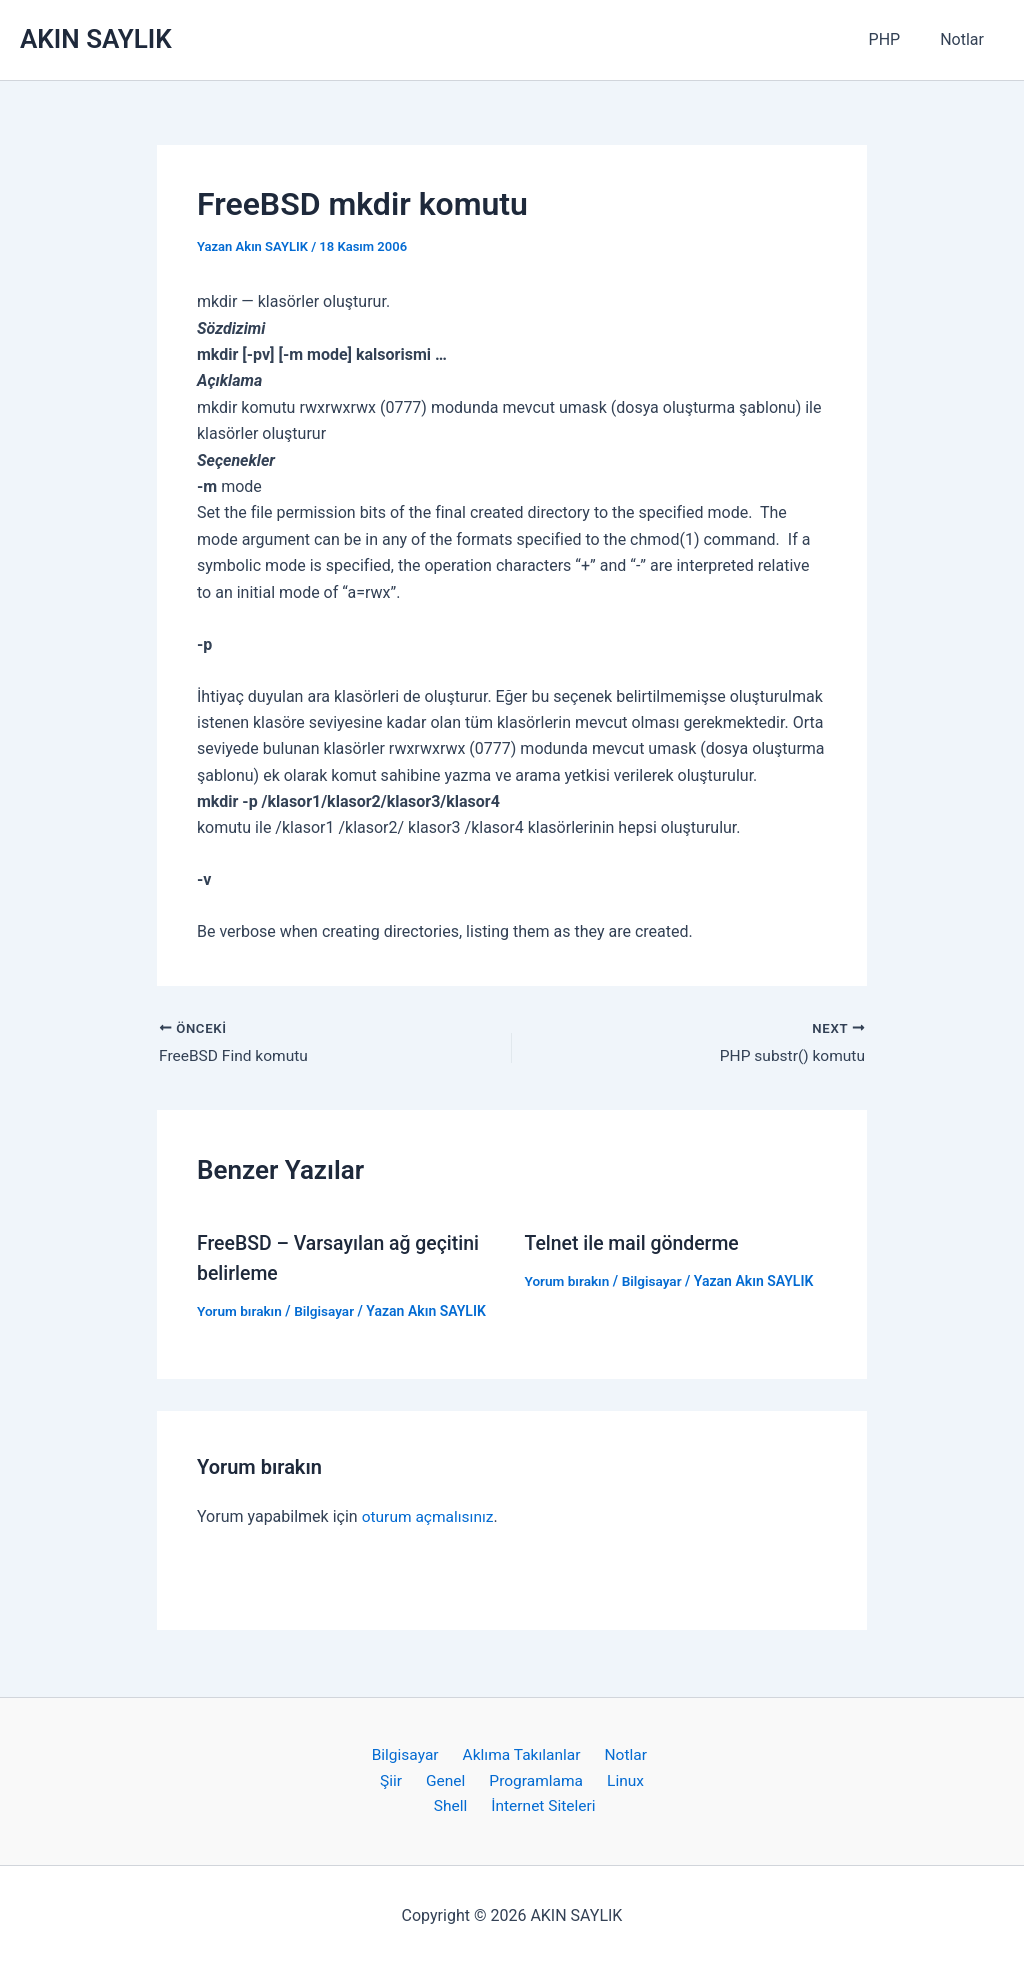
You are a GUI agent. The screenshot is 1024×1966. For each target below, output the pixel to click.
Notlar (966, 39)
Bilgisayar (328, 1312)
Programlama (532, 1779)
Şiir (400, 1779)
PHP (897, 39)
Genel (448, 1779)
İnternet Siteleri (541, 1806)
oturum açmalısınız (430, 1516)
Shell (454, 1806)
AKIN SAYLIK (96, 39)
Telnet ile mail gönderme (635, 1244)
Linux (616, 1779)
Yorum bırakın (240, 1312)
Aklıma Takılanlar (521, 1753)
